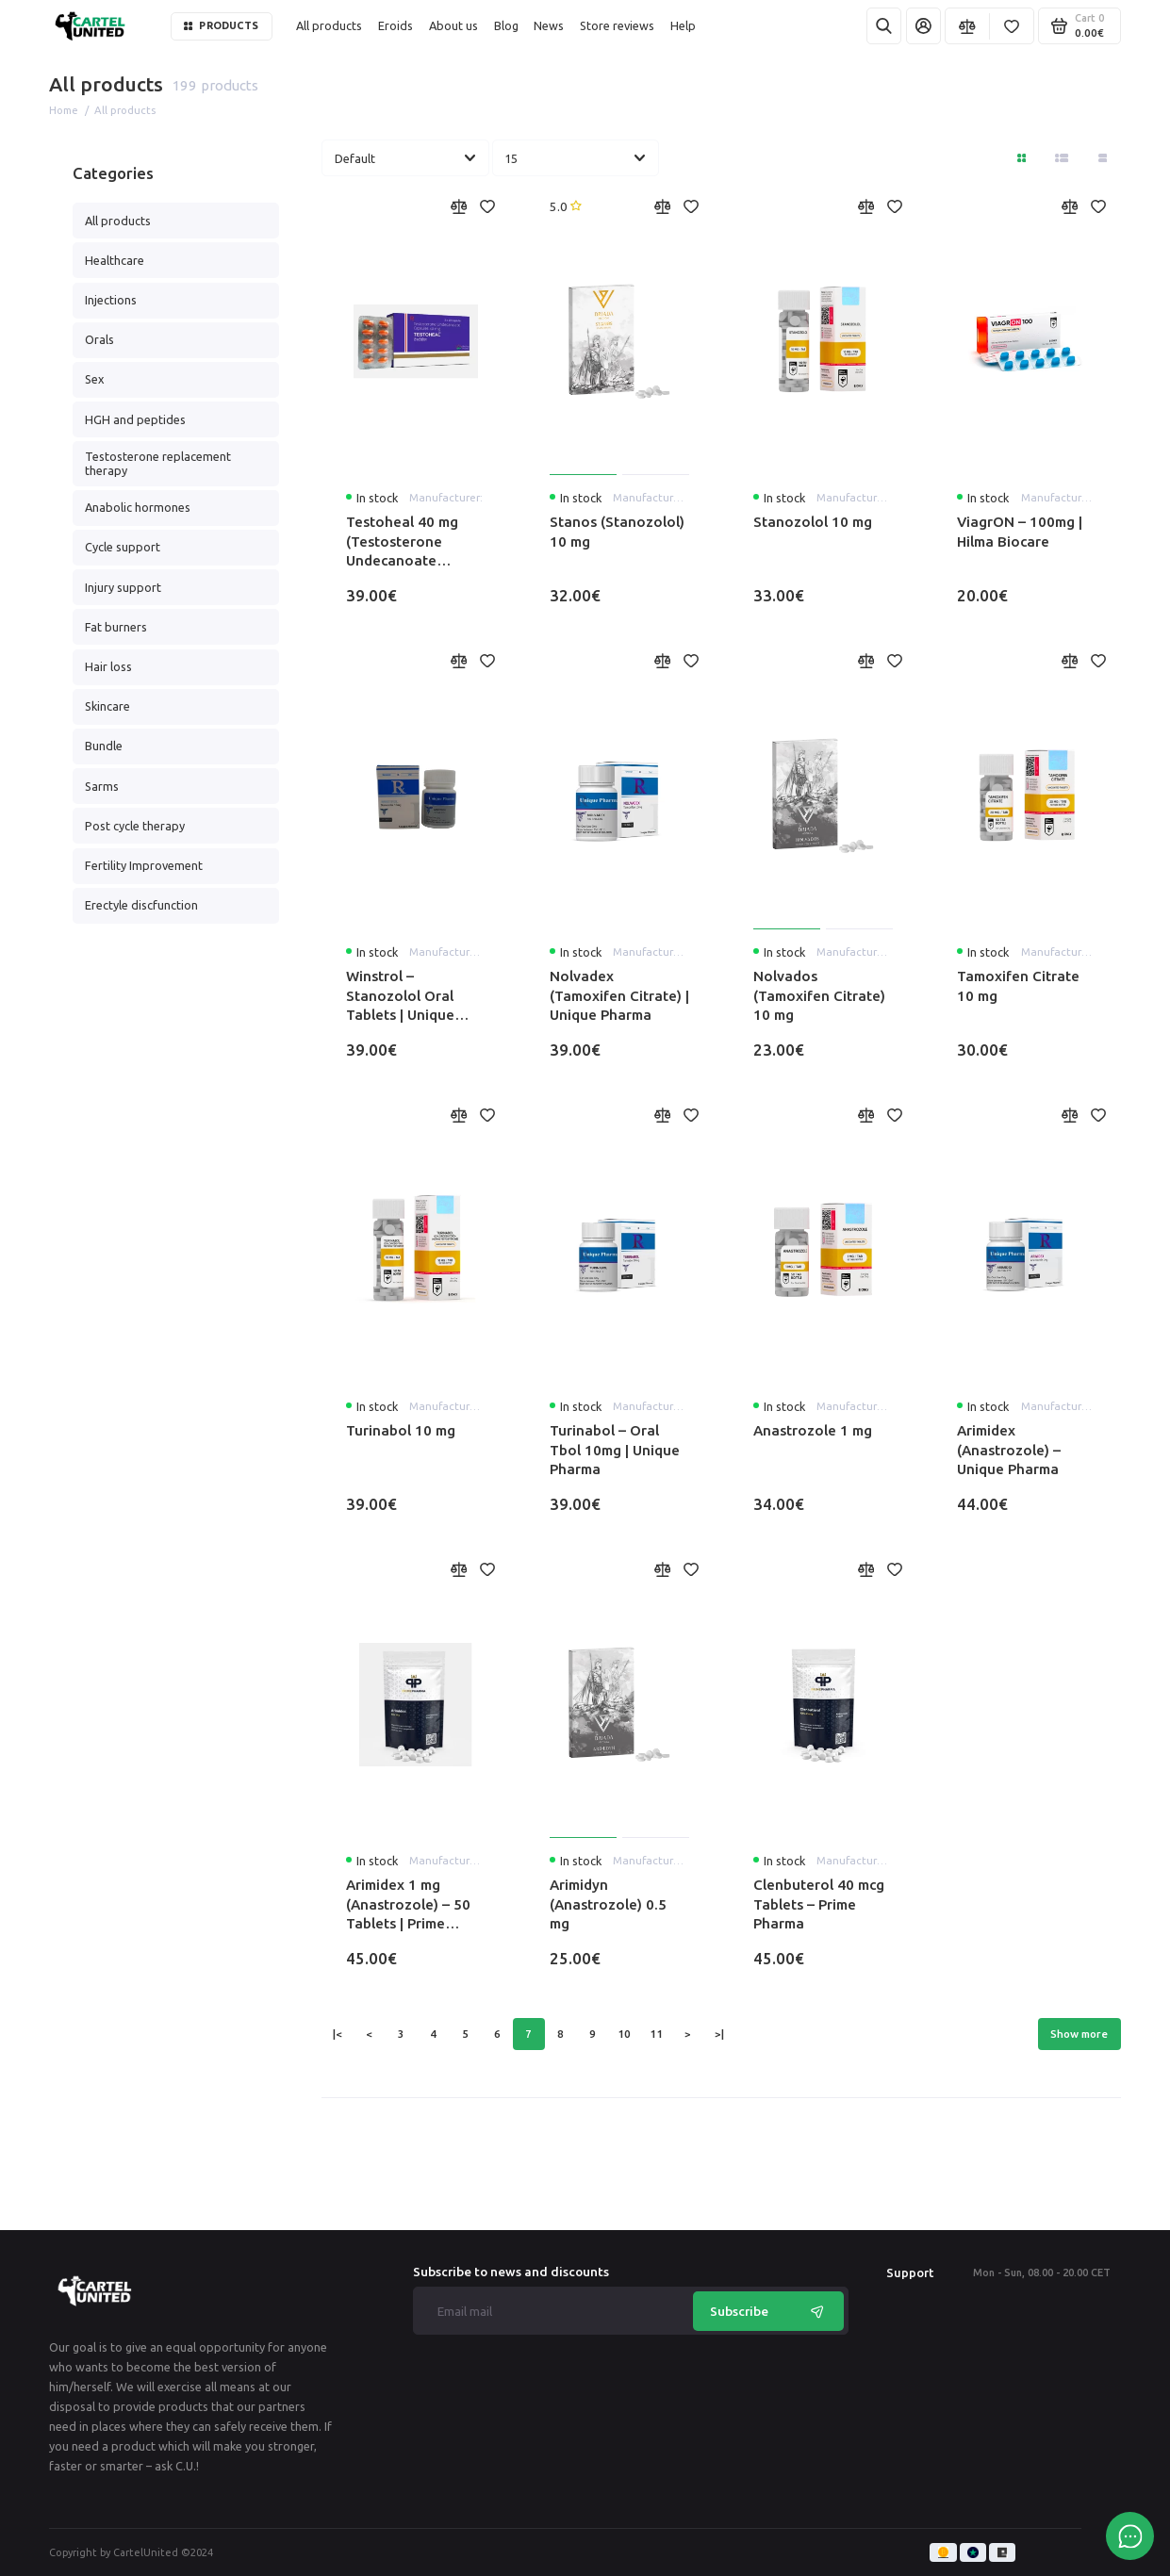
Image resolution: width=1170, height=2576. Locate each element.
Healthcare (114, 260)
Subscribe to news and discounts (511, 2272)
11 (656, 2033)
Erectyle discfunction (141, 904)
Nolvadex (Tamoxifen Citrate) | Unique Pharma (619, 995)
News (549, 25)
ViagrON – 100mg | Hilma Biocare (1019, 531)
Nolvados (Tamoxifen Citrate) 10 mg (819, 995)
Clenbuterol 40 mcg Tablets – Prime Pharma (818, 1904)
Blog (506, 25)
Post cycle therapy (135, 825)
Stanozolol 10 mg (812, 522)
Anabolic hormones (137, 507)
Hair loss (108, 666)
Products (221, 25)
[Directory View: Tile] (1021, 157)
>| (719, 2033)
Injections (111, 299)
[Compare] (967, 26)
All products (329, 25)
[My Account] (923, 26)
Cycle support (122, 546)
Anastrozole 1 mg (812, 1430)
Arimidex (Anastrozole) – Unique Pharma (1009, 1449)
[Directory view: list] (1062, 157)
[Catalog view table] (1102, 157)
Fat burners (116, 626)
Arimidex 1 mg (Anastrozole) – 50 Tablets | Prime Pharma (408, 1905)
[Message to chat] (1130, 2536)
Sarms (102, 786)
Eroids (395, 25)
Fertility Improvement (144, 865)
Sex (94, 379)
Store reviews (617, 25)
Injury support (123, 587)
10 (624, 2033)
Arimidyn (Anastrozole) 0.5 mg (608, 1904)
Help (683, 25)
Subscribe (769, 2311)
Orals (99, 339)
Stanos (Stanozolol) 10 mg (617, 531)
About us (453, 25)
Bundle (104, 745)
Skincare (107, 706)
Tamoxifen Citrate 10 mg (1018, 985)
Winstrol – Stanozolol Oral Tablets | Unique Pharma (400, 996)
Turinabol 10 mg (400, 1430)
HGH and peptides (135, 419)
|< (337, 2033)
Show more (1079, 2033)
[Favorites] (1011, 26)
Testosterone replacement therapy (158, 463)
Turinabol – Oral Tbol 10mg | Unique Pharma (615, 1449)
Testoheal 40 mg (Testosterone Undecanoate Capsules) (402, 542)
